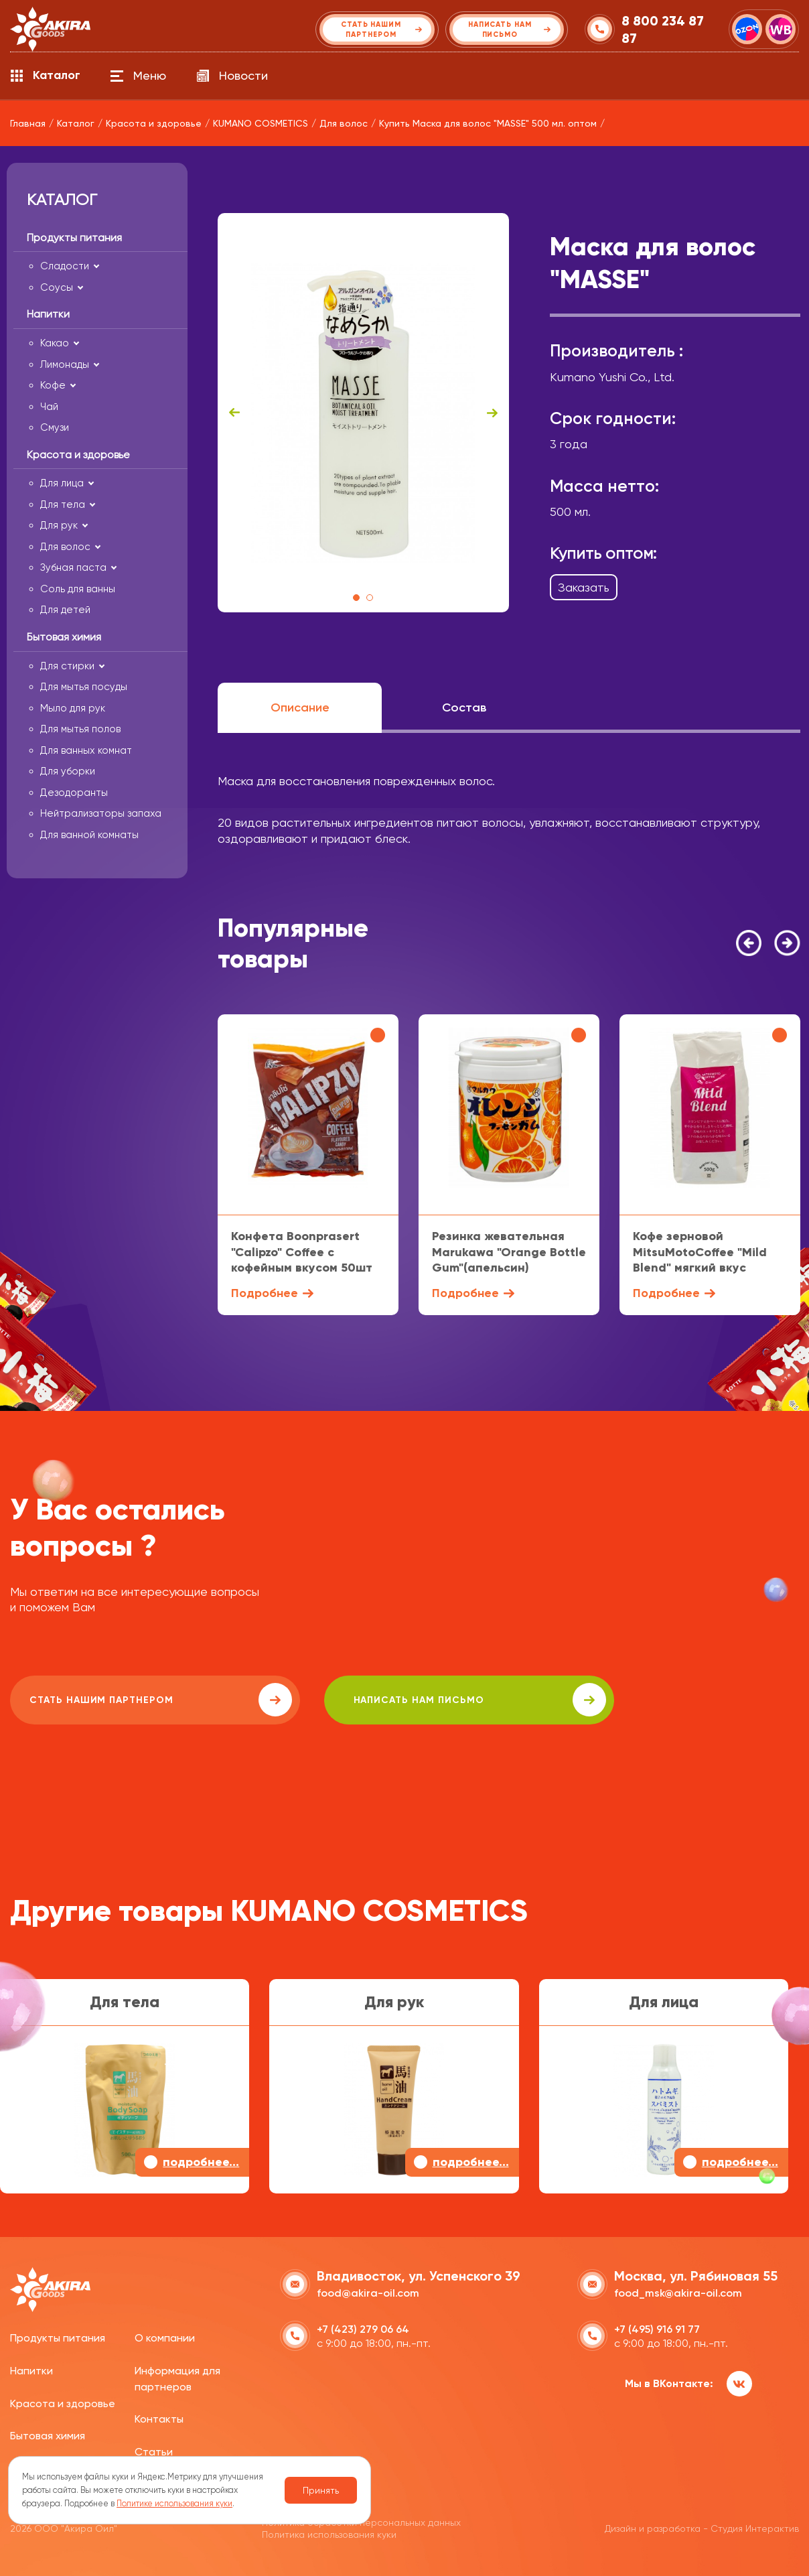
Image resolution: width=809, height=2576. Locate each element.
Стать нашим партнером (130, 1699)
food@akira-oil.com (368, 2291)
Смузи (54, 427)
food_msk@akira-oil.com (678, 2291)
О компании (165, 2336)
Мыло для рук (72, 708)
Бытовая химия (47, 2434)
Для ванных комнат (86, 750)
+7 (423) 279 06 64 (363, 2327)
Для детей (65, 610)
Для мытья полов (80, 729)
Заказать (583, 587)
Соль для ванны (77, 589)
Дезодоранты (74, 793)
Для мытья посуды (83, 687)
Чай (49, 407)
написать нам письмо (389, 1699)
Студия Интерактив (755, 2527)
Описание (300, 707)
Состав (464, 707)
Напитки (31, 2369)
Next (492, 413)
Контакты (159, 2417)
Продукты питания (57, 2336)
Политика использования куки (329, 2533)
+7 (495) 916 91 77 (657, 2327)
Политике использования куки (174, 2503)
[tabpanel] (363, 413)
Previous (234, 413)
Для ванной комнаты (89, 835)
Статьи (154, 2450)
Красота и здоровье (62, 2401)
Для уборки (67, 771)
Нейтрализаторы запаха (100, 813)
